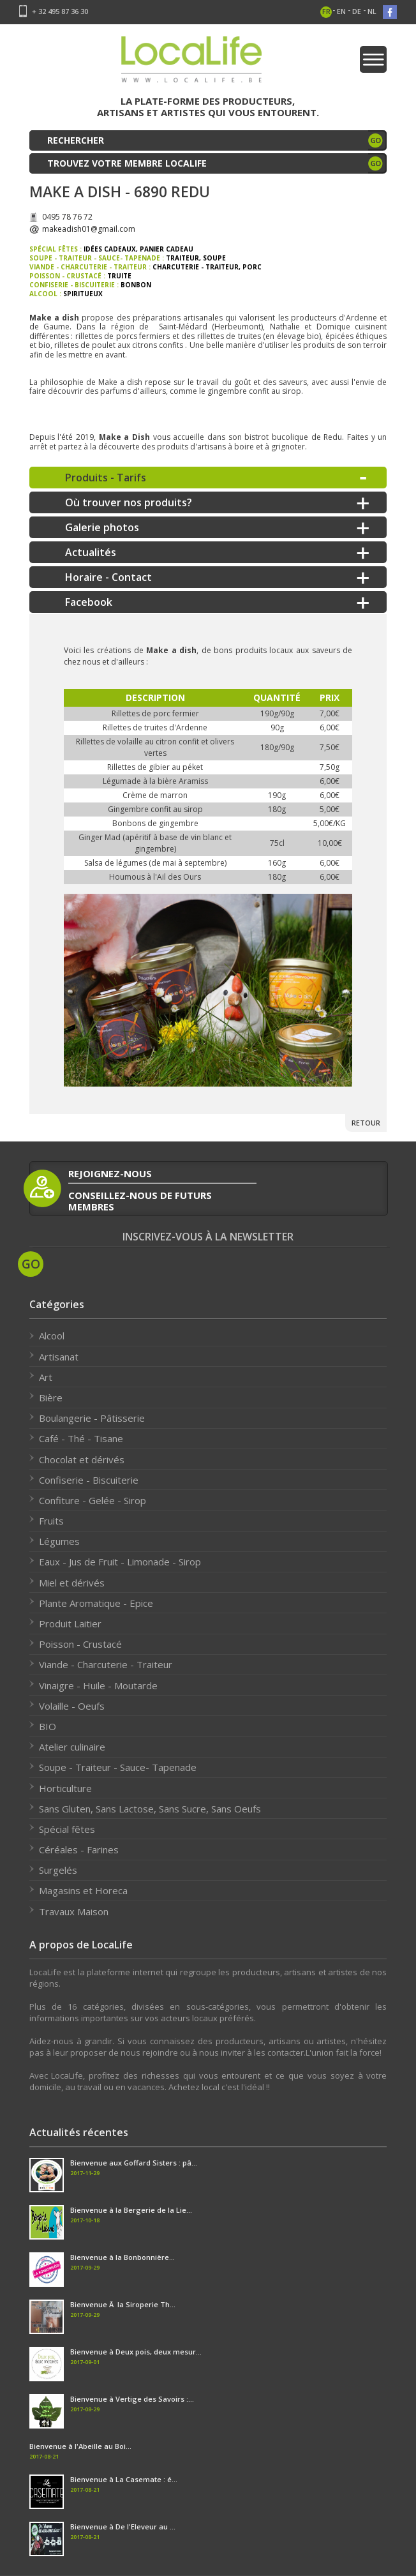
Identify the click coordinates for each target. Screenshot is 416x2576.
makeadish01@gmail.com (88, 228)
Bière (51, 1397)
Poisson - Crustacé (80, 1644)
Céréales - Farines (79, 1849)
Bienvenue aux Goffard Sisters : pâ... (133, 2162)
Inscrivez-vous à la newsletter (208, 1237)
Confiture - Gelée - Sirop (92, 1500)
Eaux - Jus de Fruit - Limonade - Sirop (120, 1561)
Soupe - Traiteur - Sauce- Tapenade (118, 1767)
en (341, 11)
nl (372, 11)
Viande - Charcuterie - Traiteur (105, 1664)
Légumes (59, 1541)
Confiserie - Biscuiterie (88, 1479)
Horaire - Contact (108, 577)
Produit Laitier (70, 1623)
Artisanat (58, 1356)
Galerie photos (102, 527)
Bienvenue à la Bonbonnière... (122, 2257)
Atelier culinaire (72, 1746)
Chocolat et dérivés (81, 1459)
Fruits (51, 1520)
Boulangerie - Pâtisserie (92, 1418)
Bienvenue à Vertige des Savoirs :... (132, 2399)
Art (45, 1377)
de (356, 11)
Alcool (51, 1335)
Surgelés (58, 1870)
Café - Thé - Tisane (81, 1438)
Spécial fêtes (67, 1829)
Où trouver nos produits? (128, 502)
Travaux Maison (73, 1911)
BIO (47, 1726)
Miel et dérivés (72, 1582)
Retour (366, 1122)
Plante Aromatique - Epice (96, 1603)
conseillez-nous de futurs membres (140, 1200)
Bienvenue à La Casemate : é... (123, 2479)
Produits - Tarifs (105, 478)
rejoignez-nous (110, 1173)
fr (326, 11)
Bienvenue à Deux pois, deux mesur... (136, 2351)
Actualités (90, 552)
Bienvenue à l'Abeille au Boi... (80, 2446)
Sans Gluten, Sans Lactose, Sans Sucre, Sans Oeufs (150, 1808)
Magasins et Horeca (83, 1890)
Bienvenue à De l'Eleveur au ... (122, 2526)
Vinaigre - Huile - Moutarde (98, 1685)
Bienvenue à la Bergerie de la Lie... (131, 2210)
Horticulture (65, 1788)
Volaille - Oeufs (72, 1705)
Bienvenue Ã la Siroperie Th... (122, 2304)
